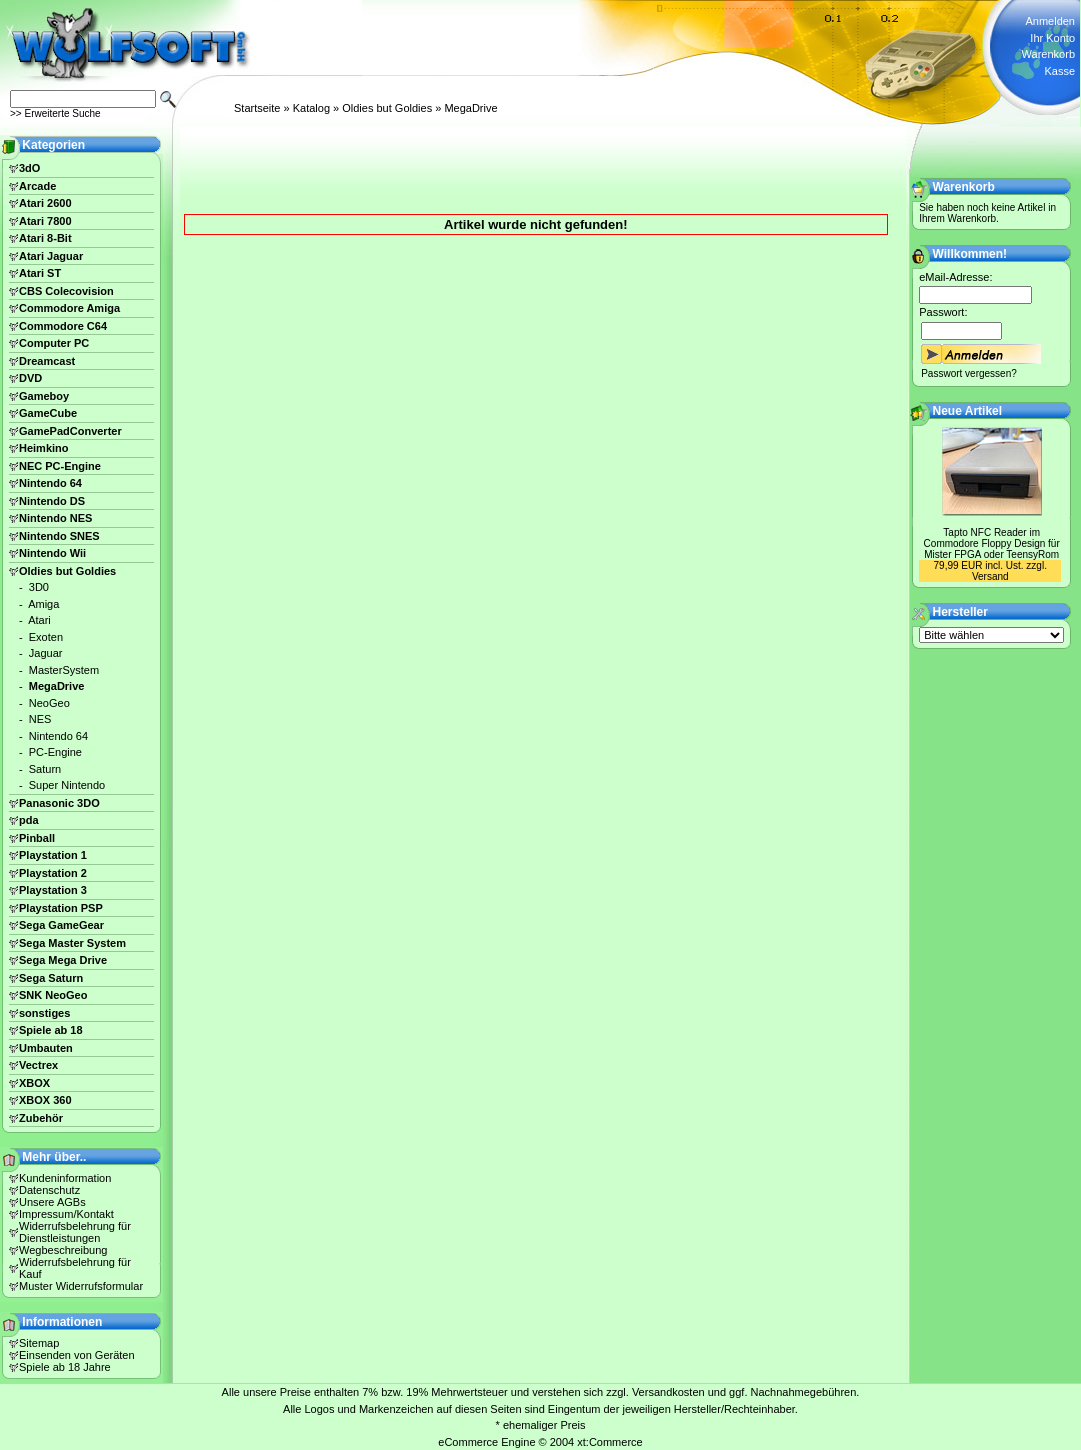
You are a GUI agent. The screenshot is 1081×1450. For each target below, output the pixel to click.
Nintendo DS (52, 501)
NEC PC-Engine (60, 466)
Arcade (37, 186)
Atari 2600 (45, 203)
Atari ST (40, 273)
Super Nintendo (67, 785)
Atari (39, 620)
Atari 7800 (45, 221)
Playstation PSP (61, 908)
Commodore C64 (63, 326)
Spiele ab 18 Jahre (65, 1367)
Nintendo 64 (50, 483)
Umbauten (46, 1048)
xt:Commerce (609, 1442)
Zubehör (41, 1118)
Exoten (46, 637)
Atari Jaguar (51, 256)
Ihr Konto (1052, 38)
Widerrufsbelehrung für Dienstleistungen (75, 1232)
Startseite (257, 108)
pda (29, 820)
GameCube (48, 413)
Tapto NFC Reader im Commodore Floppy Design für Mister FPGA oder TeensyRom (992, 543)
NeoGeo (49, 703)
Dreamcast (47, 361)
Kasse (1059, 71)
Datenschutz (49, 1190)
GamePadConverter (70, 431)
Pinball (37, 838)
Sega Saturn (51, 978)
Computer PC (54, 343)
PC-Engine (55, 752)
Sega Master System (72, 943)
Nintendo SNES (59, 536)
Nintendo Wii (52, 553)
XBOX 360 (45, 1100)
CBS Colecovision (66, 291)
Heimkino (44, 448)
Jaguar (46, 653)
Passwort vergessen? (969, 373)
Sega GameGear (61, 925)
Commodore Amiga (69, 308)
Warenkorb (1048, 54)
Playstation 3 (53, 890)
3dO (29, 168)
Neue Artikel (968, 411)
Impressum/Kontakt (66, 1214)
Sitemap (39, 1343)
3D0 (39, 587)
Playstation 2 (53, 873)
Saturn (45, 769)
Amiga (43, 604)
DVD (30, 378)
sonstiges (44, 1013)
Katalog (311, 108)
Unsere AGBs (52, 1202)
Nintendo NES (55, 518)
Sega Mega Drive (63, 960)
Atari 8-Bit (45, 238)
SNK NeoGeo (53, 995)
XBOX (34, 1083)
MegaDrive (470, 108)
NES (40, 719)
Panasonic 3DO (59, 803)
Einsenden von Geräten (77, 1355)
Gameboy (44, 396)
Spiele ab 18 (51, 1030)
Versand (990, 576)
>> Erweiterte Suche (55, 113)
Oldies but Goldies (387, 108)
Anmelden (1050, 21)
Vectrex (38, 1065)
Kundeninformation (65, 1178)
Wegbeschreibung (63, 1250)
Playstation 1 (53, 855)
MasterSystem (64, 670)
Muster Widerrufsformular (81, 1286)
